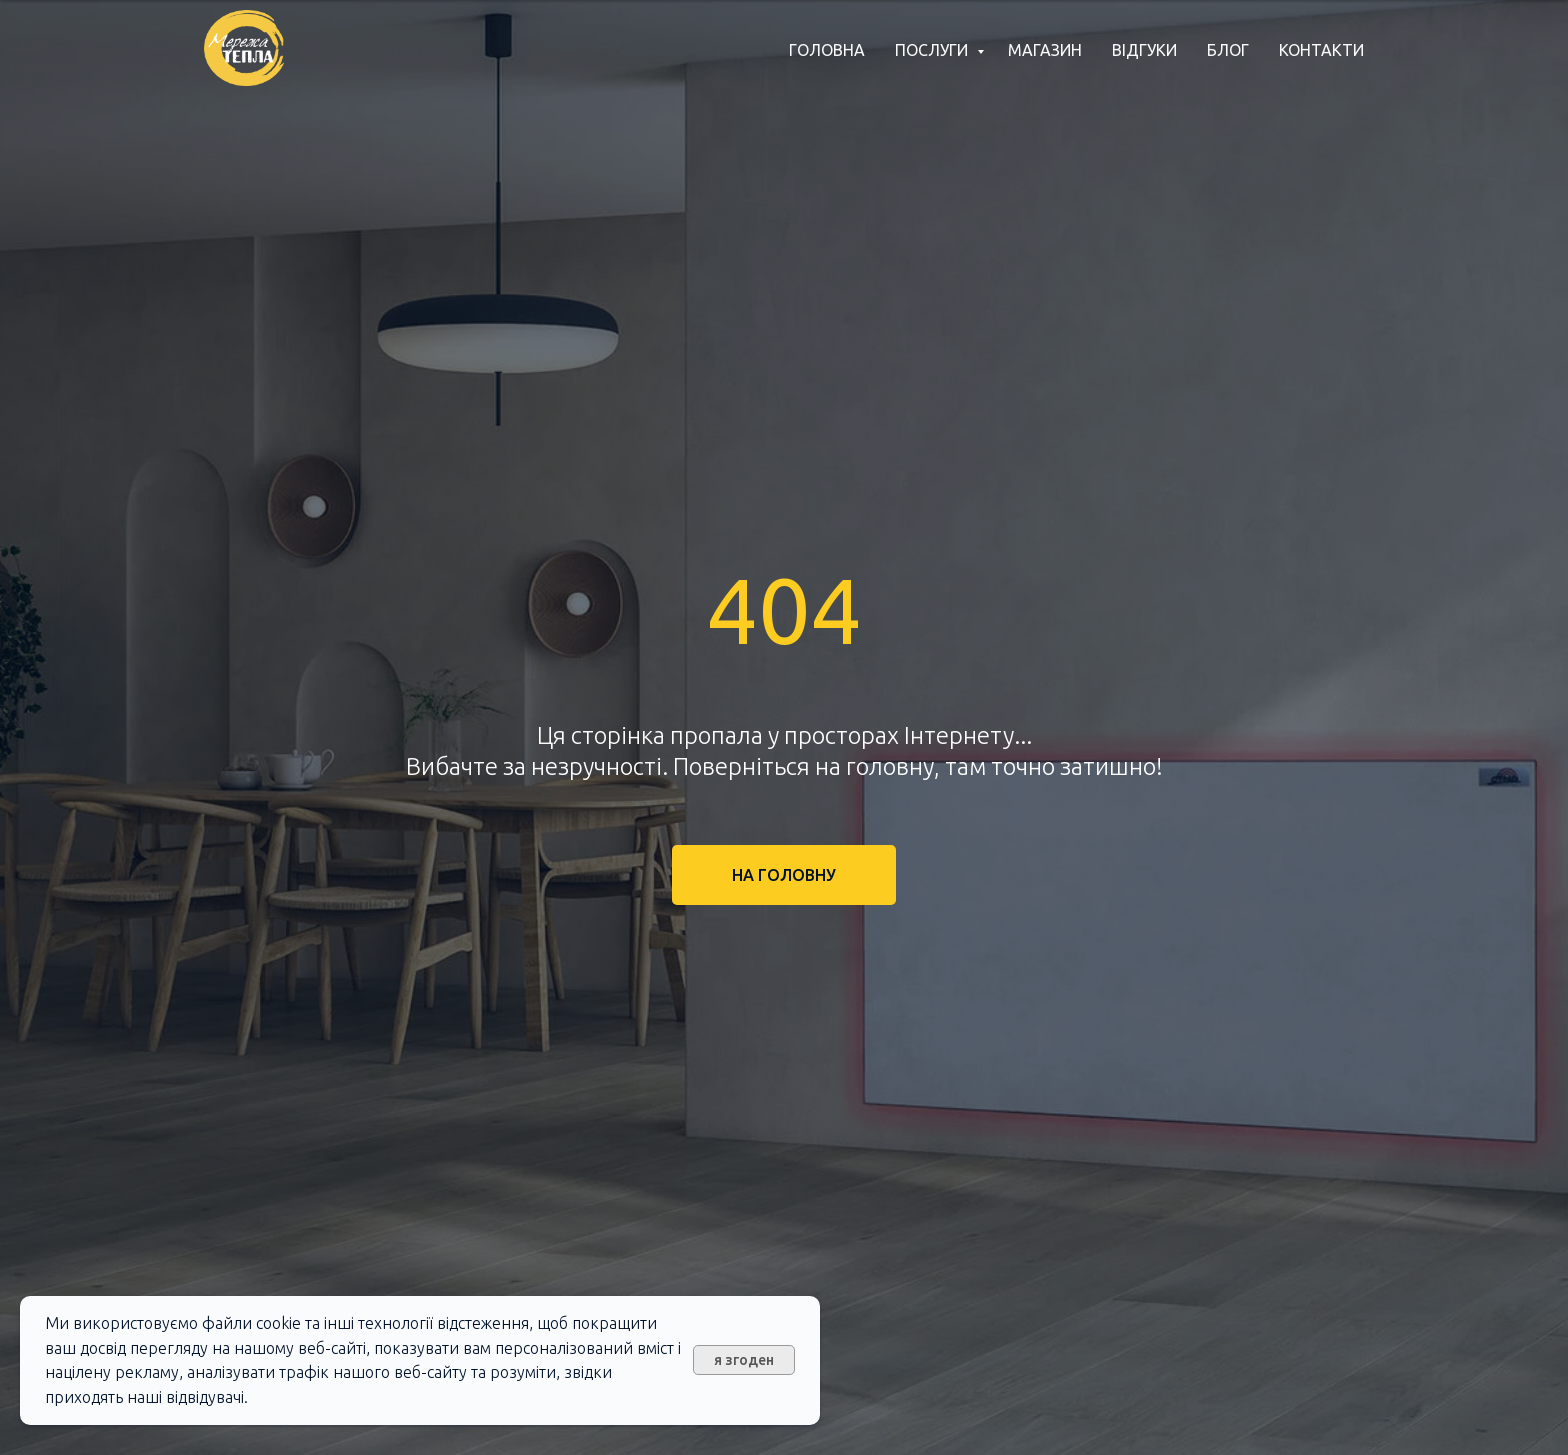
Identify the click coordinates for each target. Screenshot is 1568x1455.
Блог (1228, 50)
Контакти (1321, 50)
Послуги (933, 50)
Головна (827, 50)
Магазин (1045, 50)
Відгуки (1144, 50)
